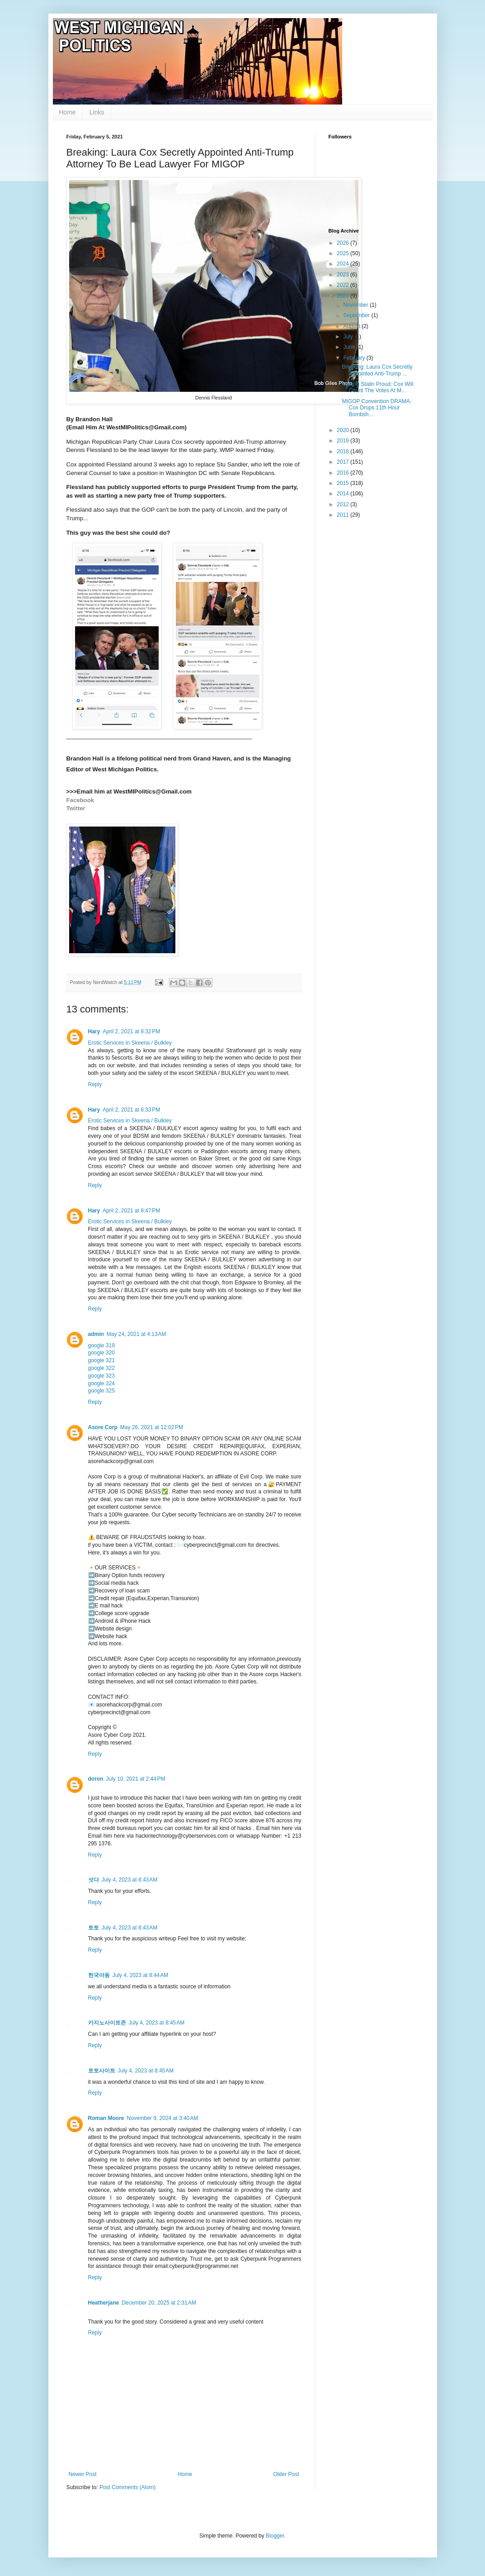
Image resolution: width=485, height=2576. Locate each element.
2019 (343, 440)
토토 (93, 1928)
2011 (343, 515)
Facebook (80, 800)
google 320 (101, 1353)
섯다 (93, 1880)
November (356, 305)
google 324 (101, 1383)
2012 (343, 504)
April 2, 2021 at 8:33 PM (131, 1110)
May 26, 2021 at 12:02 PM (151, 1427)
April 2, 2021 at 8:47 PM (131, 1210)
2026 (343, 243)
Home (67, 112)
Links (96, 112)
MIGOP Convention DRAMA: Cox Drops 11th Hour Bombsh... (376, 408)
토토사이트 (101, 2070)
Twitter (75, 808)
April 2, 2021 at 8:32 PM (131, 1031)
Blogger (275, 2536)
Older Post (286, 2474)
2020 (343, 430)
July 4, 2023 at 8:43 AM (130, 1880)
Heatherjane (103, 2303)
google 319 (101, 1345)
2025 (343, 253)
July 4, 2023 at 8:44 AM (141, 1975)
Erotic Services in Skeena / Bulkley (130, 1043)
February (354, 358)
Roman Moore (106, 2118)
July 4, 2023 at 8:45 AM (157, 2023)
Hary (94, 1031)
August (352, 326)
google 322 (101, 1368)
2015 (343, 483)
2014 (343, 493)
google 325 (101, 1391)
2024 (343, 264)
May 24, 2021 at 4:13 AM (136, 1334)
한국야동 (99, 1975)
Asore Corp (103, 1427)
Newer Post (83, 2474)
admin (96, 1334)
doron (96, 1779)
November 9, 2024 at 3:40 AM (162, 2118)
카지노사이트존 (107, 2023)
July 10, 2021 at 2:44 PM (135, 1779)
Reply (95, 1084)
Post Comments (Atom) (127, 2487)
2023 (343, 274)
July (348, 336)
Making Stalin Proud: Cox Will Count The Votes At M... (377, 387)
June (349, 347)
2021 (343, 296)
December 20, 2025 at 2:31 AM (159, 2303)
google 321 (101, 1360)
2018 (343, 451)
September (357, 315)
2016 (343, 473)
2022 (343, 285)
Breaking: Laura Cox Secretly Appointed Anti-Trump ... (377, 370)
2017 (343, 462)
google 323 (101, 1376)
